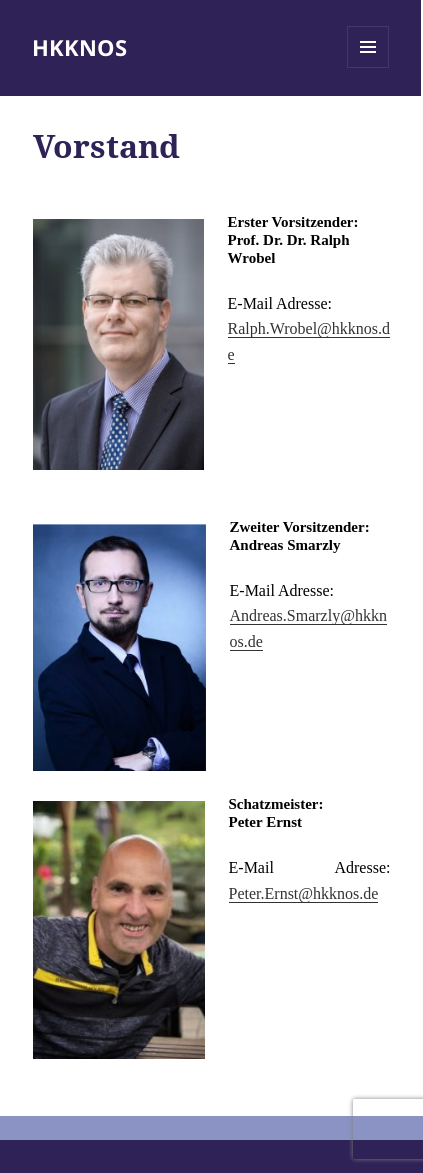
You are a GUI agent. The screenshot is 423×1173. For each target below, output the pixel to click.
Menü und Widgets (368, 67)
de (255, 641)
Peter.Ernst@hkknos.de (304, 893)
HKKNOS (79, 47)
